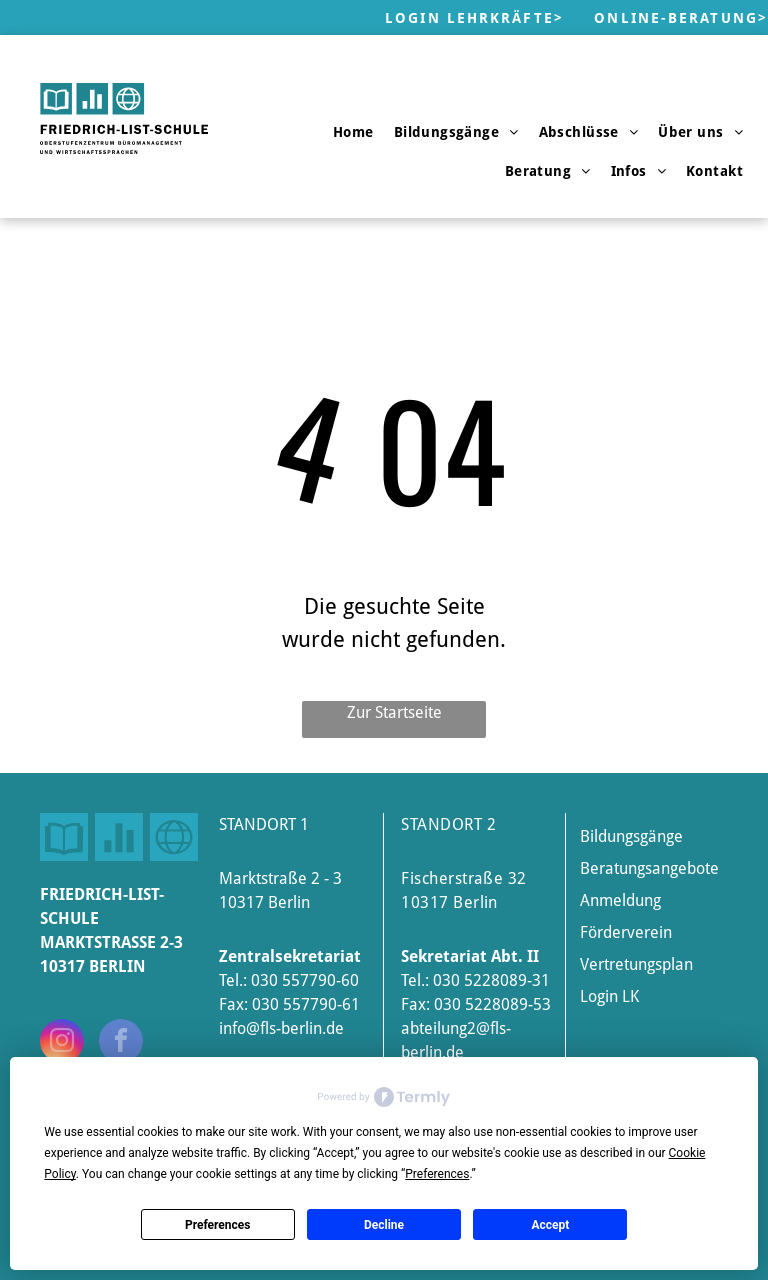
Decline (384, 1225)
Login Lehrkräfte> (474, 18)
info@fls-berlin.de (281, 1028)
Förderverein (626, 932)
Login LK (609, 996)
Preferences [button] (437, 1174)
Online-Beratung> (681, 18)
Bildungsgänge (631, 836)
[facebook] (121, 1043)
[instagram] (62, 1043)
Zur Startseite (394, 712)
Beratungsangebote (649, 868)
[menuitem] (353, 132)
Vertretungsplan (636, 964)
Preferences (218, 1225)
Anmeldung (620, 900)
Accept (550, 1225)
